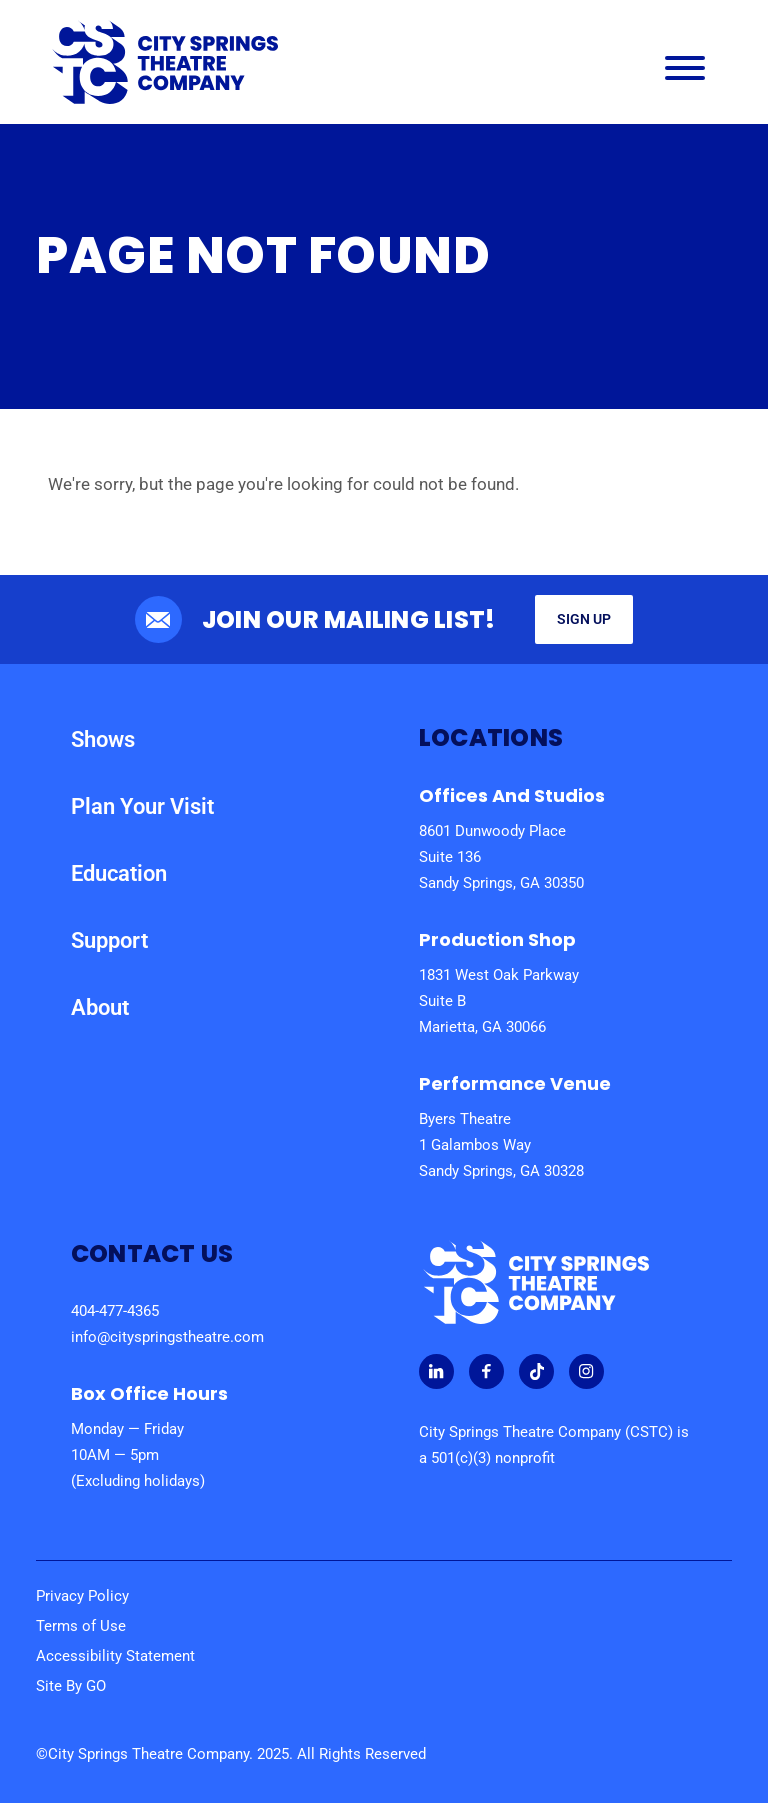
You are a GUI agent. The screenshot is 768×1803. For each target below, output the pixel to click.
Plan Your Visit (142, 806)
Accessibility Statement (115, 1656)
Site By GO (71, 1686)
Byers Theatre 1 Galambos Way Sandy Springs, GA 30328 (501, 1145)
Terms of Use (81, 1626)
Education (119, 873)
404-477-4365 (115, 1311)
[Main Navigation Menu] (685, 72)
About (100, 1007)
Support (109, 940)
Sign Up (584, 619)
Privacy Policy (82, 1596)
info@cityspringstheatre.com (167, 1337)
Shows (103, 739)
